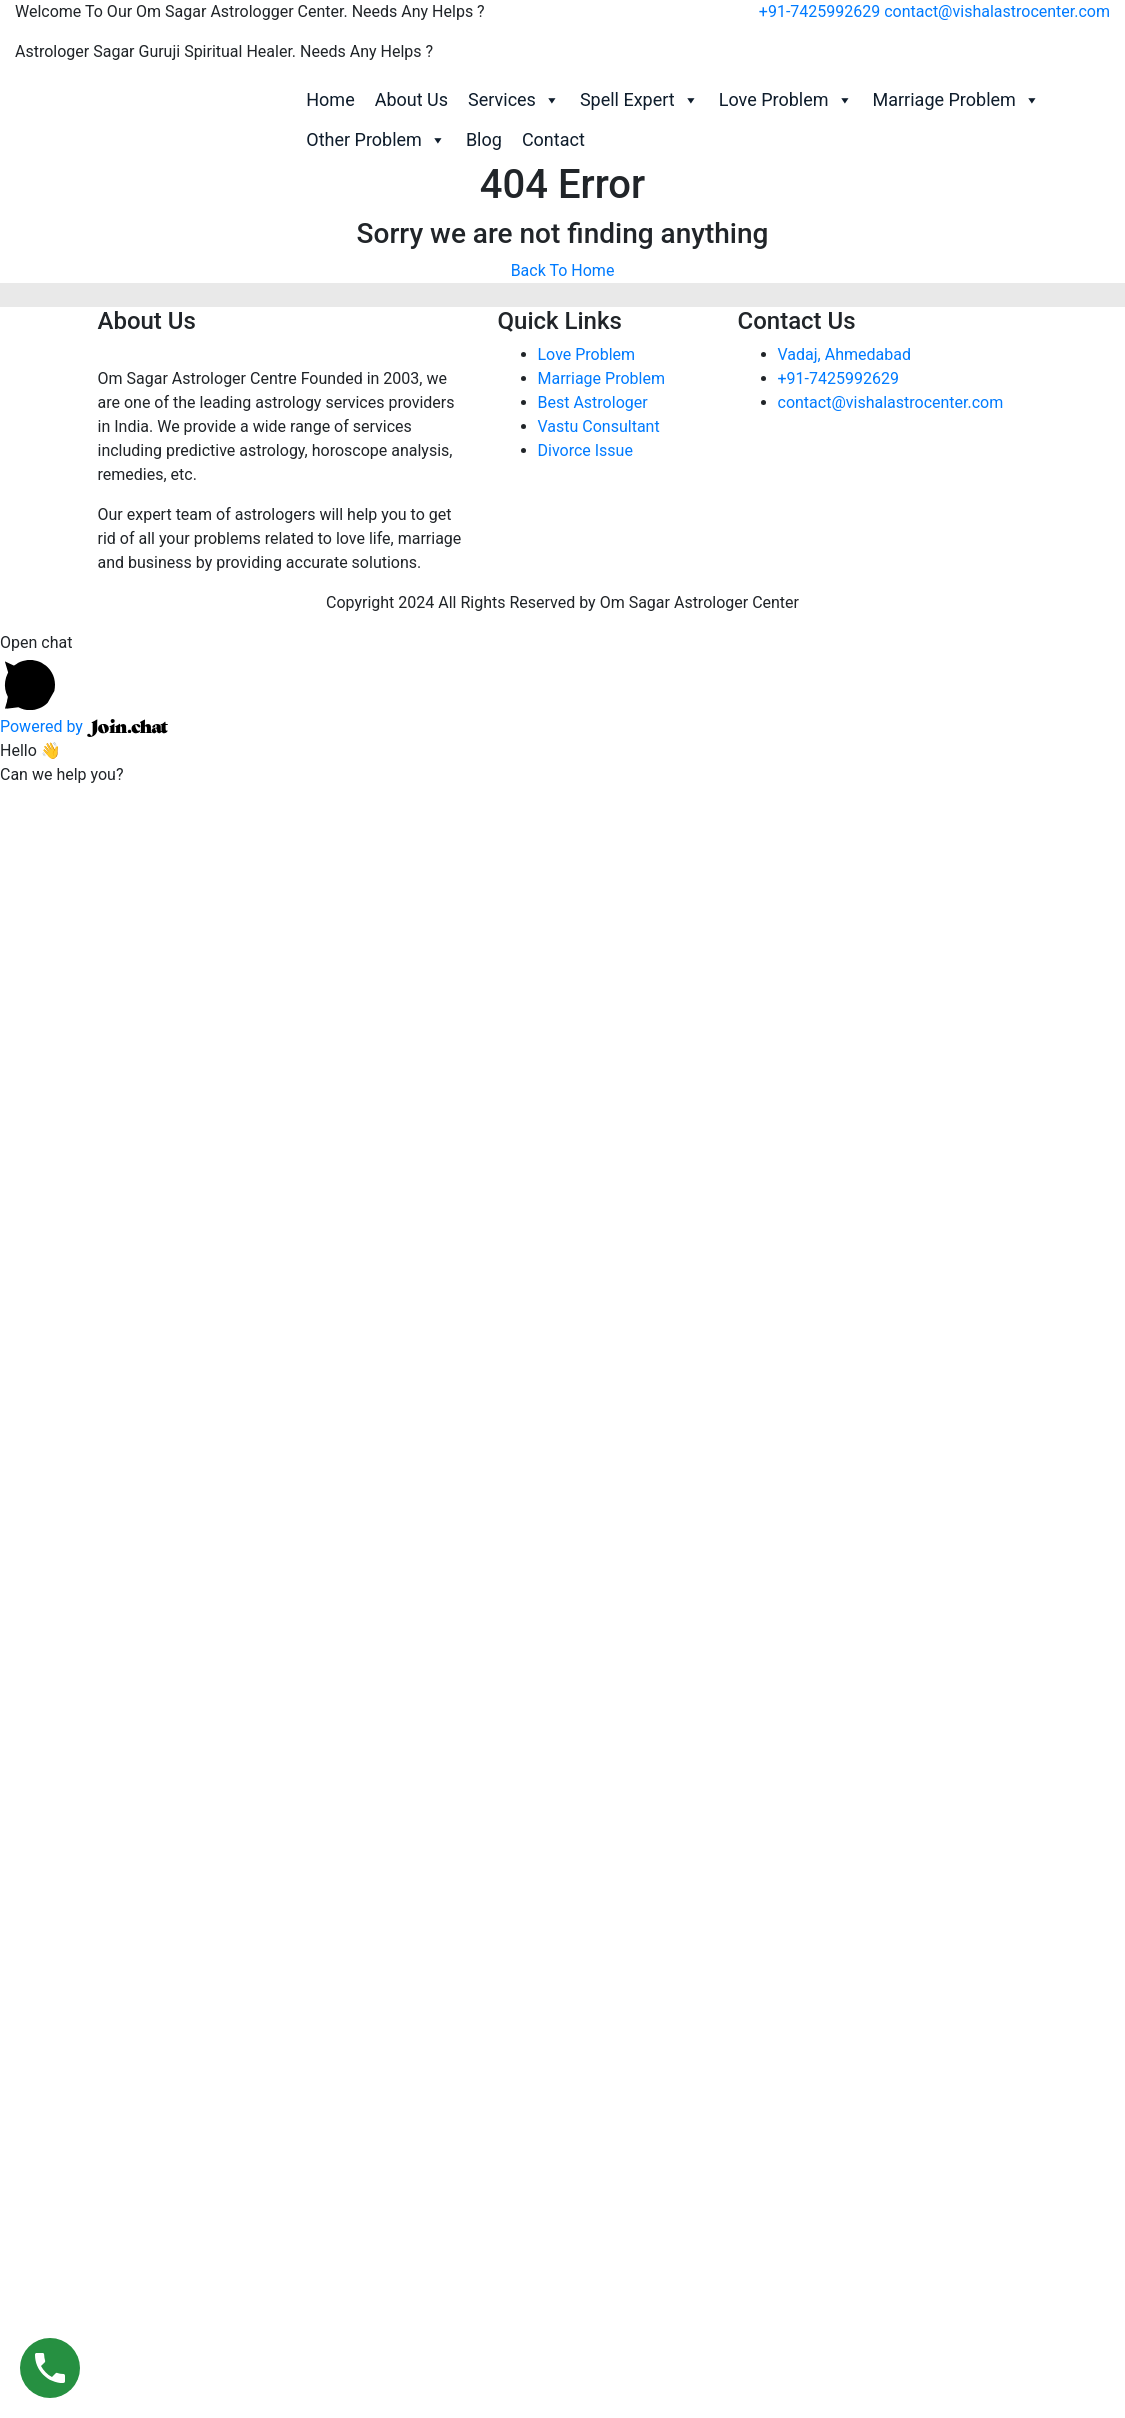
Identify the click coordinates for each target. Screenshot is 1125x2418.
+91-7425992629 (819, 11)
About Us (411, 99)
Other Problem (376, 140)
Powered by (84, 726)
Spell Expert (639, 100)
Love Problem (786, 100)
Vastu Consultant (599, 426)
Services (514, 100)
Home (330, 99)
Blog (484, 139)
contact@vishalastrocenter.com (997, 11)
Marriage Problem (956, 100)
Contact (553, 139)
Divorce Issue (585, 450)
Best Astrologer (593, 402)
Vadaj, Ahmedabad (844, 354)
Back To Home (563, 270)
